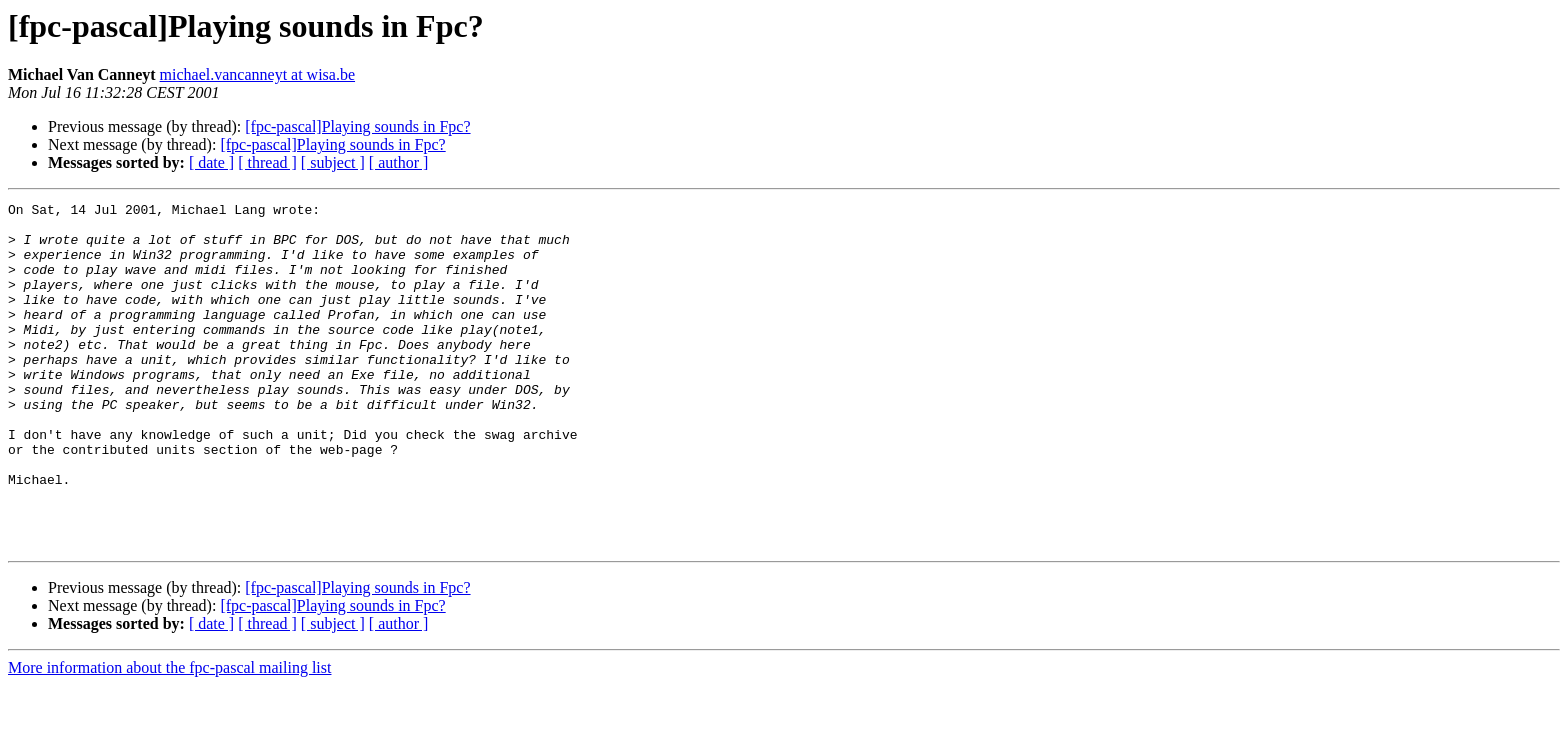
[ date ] (211, 162)
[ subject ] (333, 162)
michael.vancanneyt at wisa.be (257, 74)
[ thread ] (267, 162)
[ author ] (399, 162)
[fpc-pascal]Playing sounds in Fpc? (357, 126)
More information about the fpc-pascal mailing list (169, 736)
